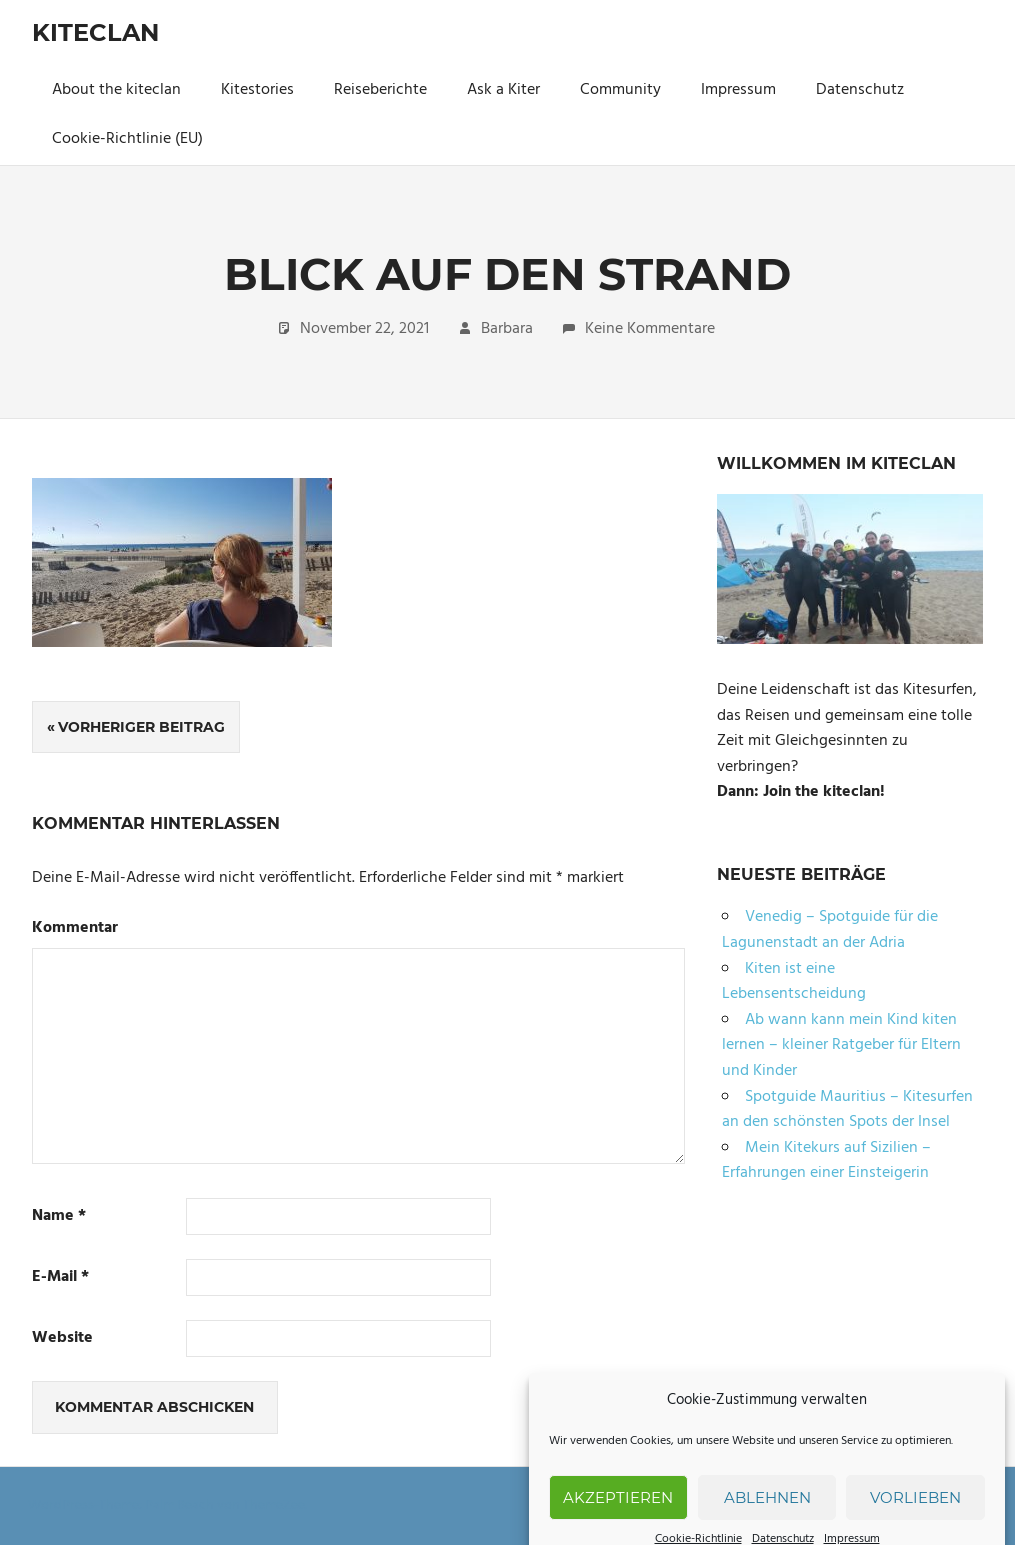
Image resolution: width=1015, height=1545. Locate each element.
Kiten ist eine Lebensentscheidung (794, 982)
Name (59, 1216)
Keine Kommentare (650, 329)
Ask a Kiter (503, 90)
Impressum (738, 90)
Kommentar (75, 928)
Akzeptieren (618, 1518)
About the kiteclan (116, 90)
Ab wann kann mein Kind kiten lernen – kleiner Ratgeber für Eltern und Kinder (841, 1045)
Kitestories (257, 90)
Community (620, 90)
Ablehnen (767, 1518)
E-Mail (60, 1277)
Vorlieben (915, 1518)
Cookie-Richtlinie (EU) (127, 139)
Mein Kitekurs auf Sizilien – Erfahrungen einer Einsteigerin (826, 1161)
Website (62, 1338)
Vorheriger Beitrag (141, 727)
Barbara (507, 329)
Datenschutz (860, 90)
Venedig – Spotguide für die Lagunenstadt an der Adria (830, 930)
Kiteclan (95, 32)
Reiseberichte (380, 90)
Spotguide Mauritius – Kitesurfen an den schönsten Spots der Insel (847, 1110)
